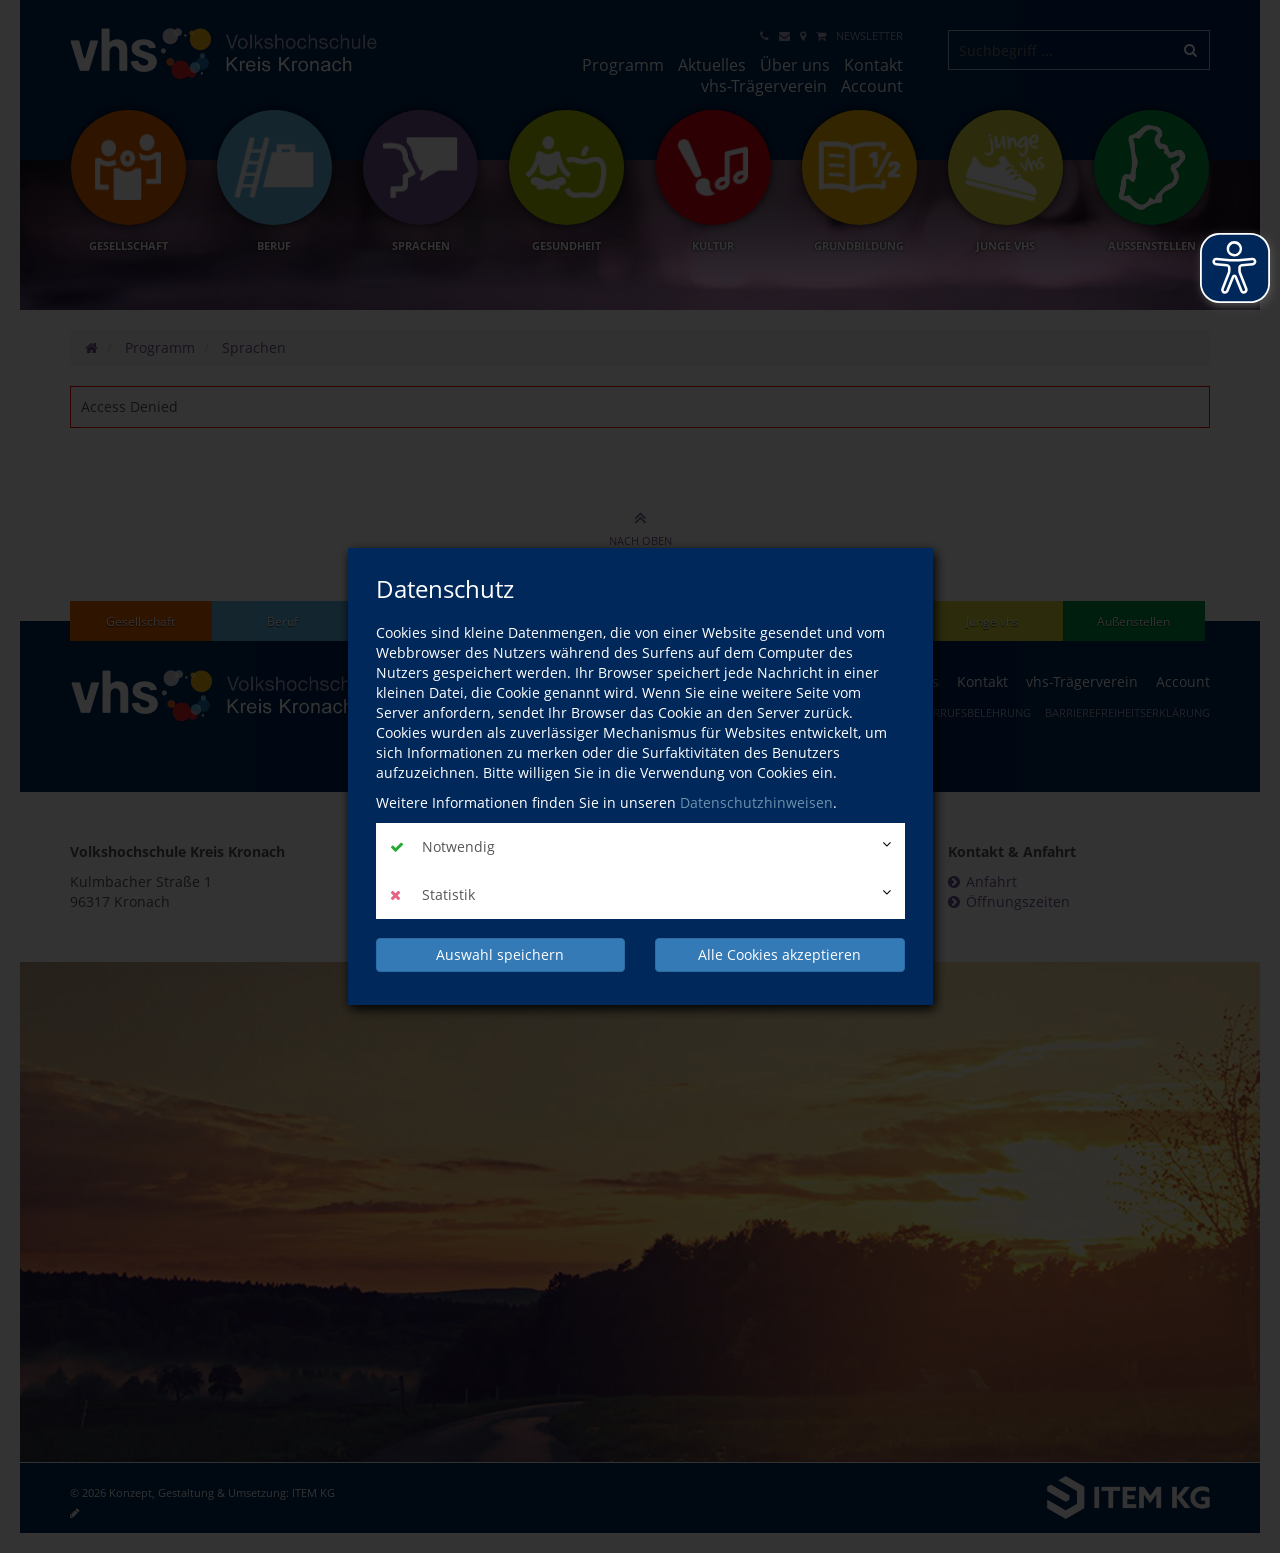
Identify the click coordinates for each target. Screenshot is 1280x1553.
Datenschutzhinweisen (756, 802)
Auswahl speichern (500, 954)
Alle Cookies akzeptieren (779, 954)
